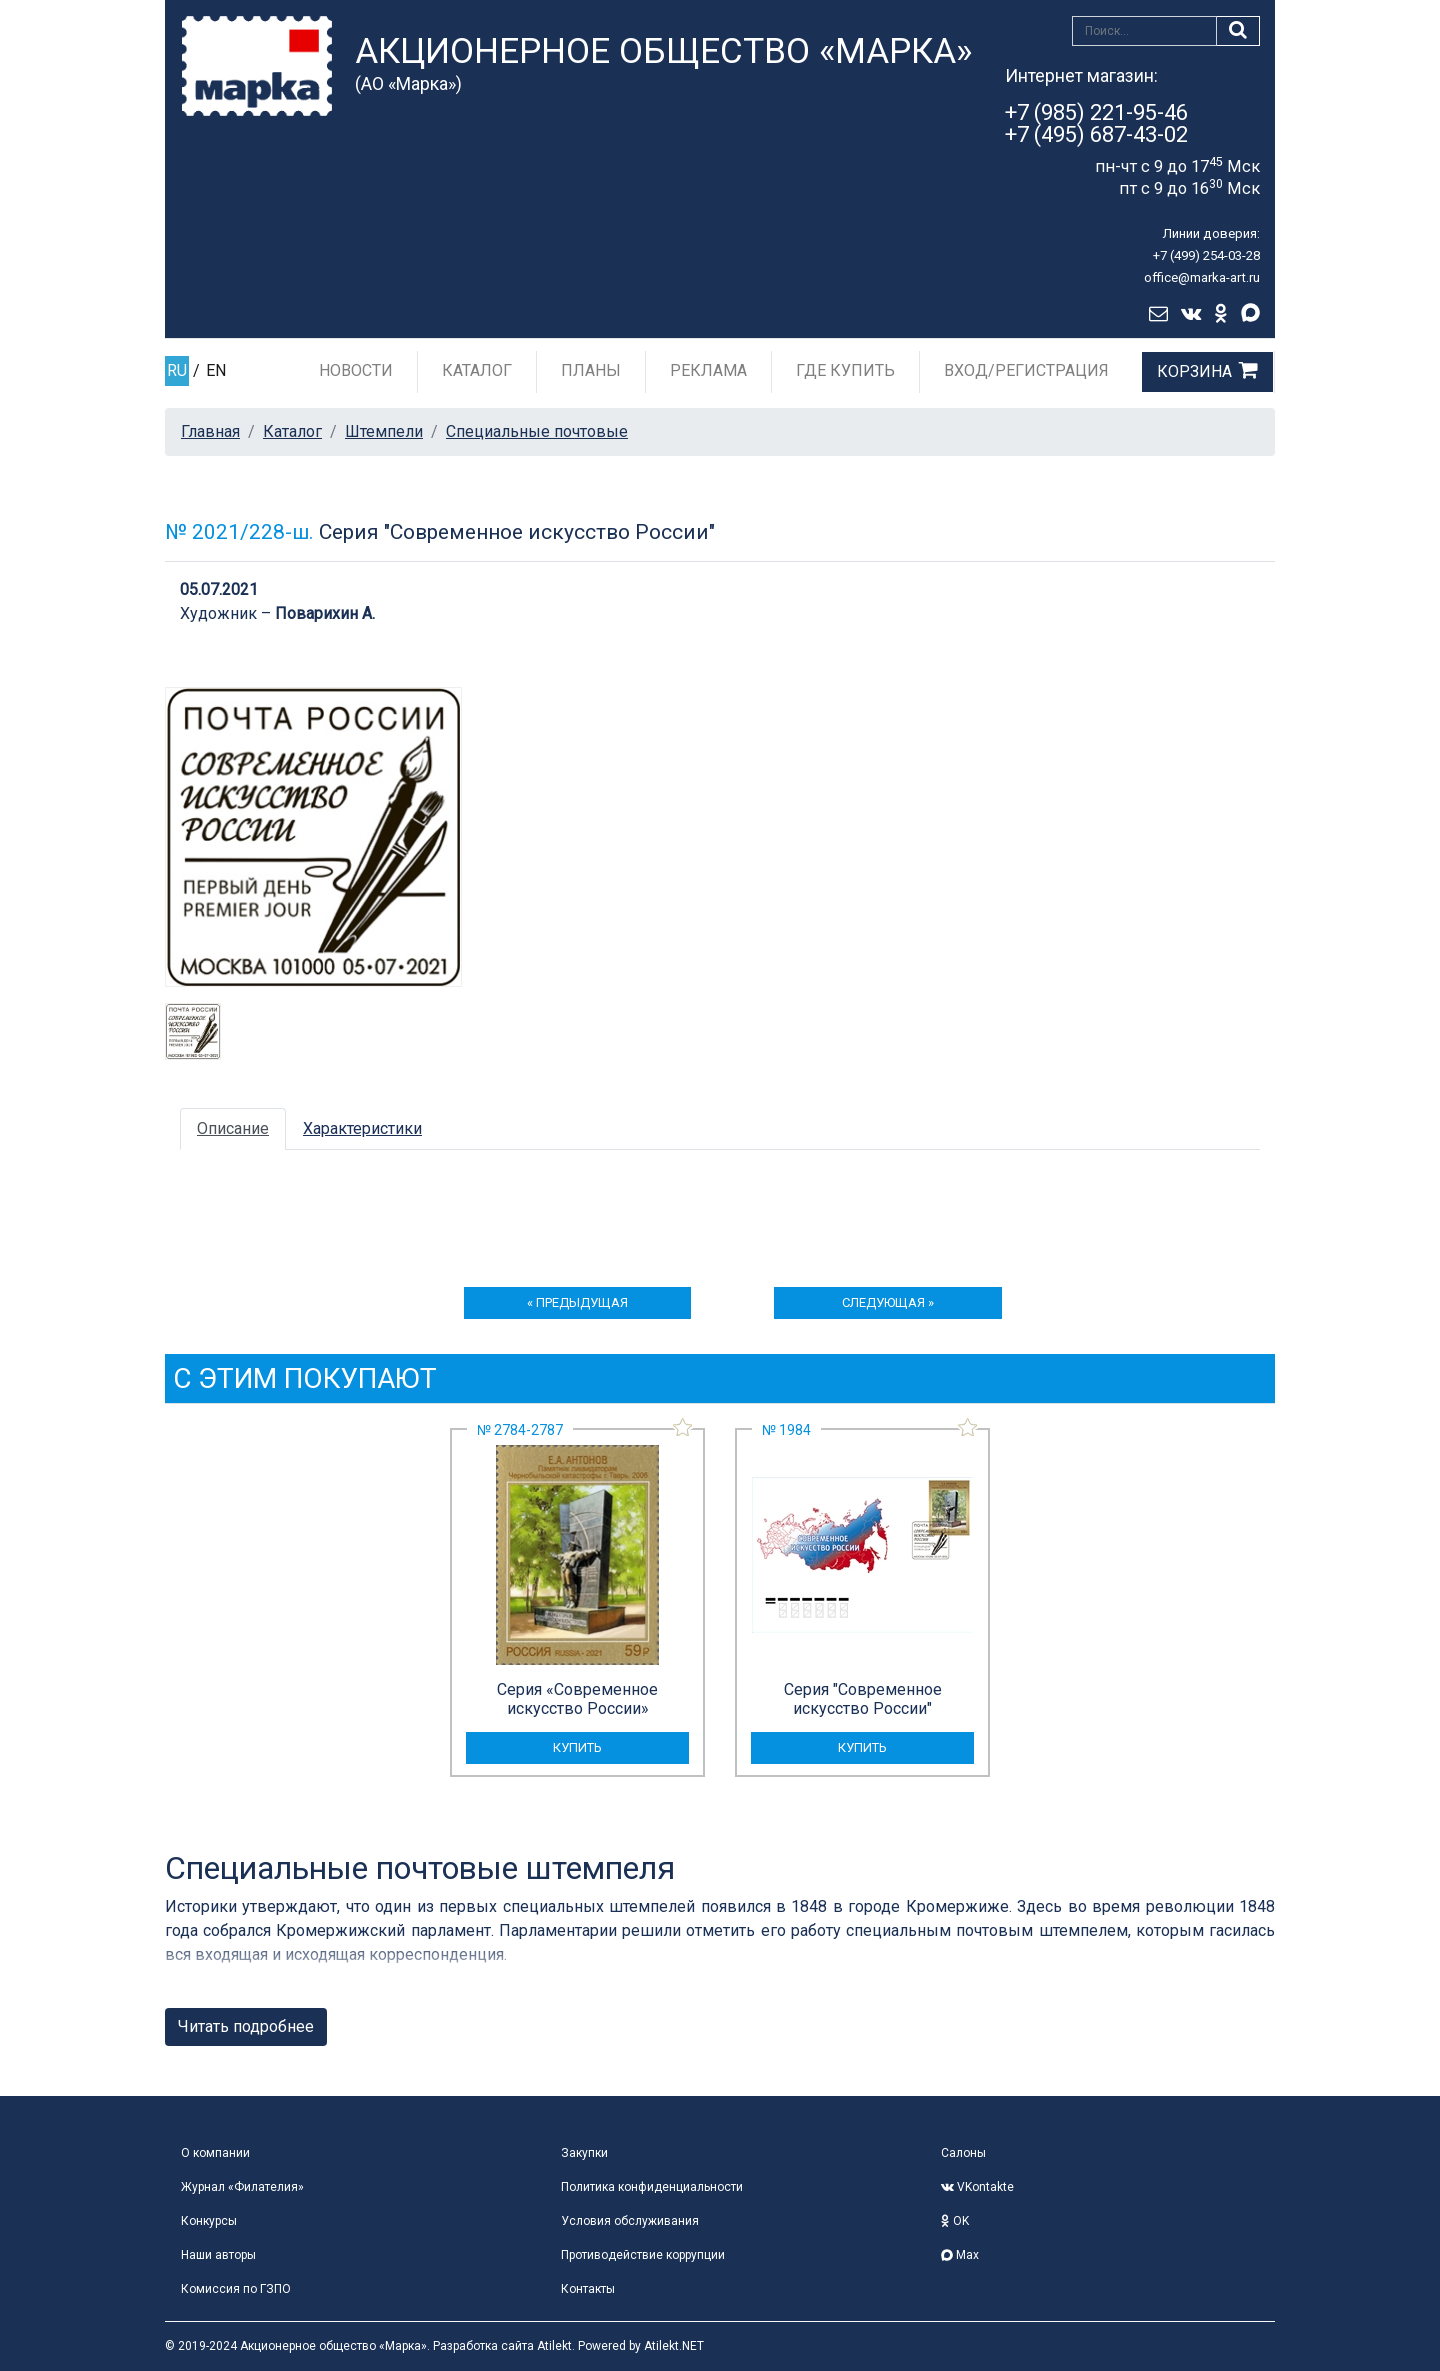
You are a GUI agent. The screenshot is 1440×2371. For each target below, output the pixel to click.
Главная (210, 431)
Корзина (1194, 371)
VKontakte (977, 2187)
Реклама (708, 370)
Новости (356, 370)
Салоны (963, 2153)
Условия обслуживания (630, 2221)
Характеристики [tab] (362, 1128)
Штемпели (384, 431)
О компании (215, 2153)
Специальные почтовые (537, 431)
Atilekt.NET (674, 2346)
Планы (591, 370)
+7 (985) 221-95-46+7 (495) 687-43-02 (1096, 123)
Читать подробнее (246, 2026)
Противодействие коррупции (643, 2255)
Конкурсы (209, 2221)
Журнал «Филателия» (242, 2187)
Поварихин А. (325, 613)
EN (216, 370)
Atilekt (554, 2346)
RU (177, 370)
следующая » (888, 1302)
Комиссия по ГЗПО (236, 2289)
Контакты (588, 2289)
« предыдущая (577, 1302)
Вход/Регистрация (1026, 370)
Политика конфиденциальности (652, 2187)
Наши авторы (218, 2255)
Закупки (584, 2153)
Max (960, 2255)
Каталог (477, 370)
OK (955, 2221)
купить (577, 1747)
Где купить (845, 370)
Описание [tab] (233, 1128)
